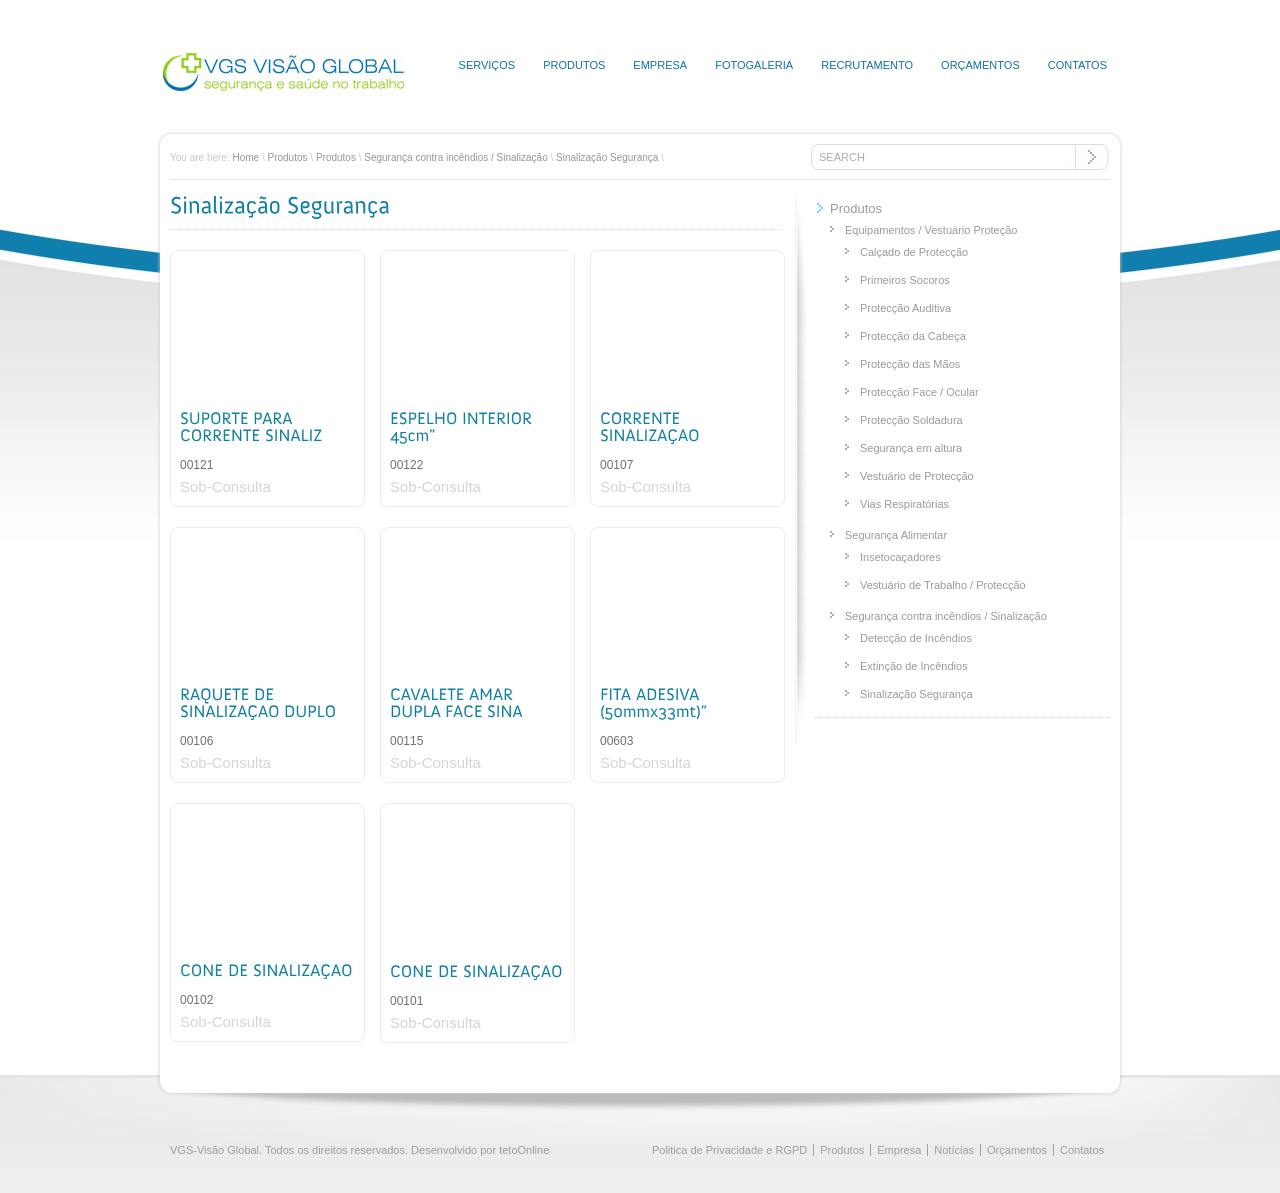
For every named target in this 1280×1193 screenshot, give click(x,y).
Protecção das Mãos (910, 364)
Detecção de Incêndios (916, 638)
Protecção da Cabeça (913, 336)
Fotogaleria (754, 65)
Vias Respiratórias (904, 504)
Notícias (954, 1150)
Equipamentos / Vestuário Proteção (931, 230)
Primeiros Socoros (905, 280)
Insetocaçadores (900, 557)
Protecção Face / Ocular (919, 392)
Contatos (1077, 65)
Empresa (660, 65)
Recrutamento (867, 65)
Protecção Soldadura (911, 420)
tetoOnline (524, 1150)
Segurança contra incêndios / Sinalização (455, 157)
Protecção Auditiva (905, 308)
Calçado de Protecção (914, 252)
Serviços (487, 65)
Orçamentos (980, 65)
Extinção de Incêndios (914, 666)
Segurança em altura (911, 448)
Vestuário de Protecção (917, 476)
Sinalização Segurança (607, 157)
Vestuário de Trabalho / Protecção (943, 585)
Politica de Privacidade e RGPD (729, 1150)
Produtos (574, 65)
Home (245, 157)
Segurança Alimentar (896, 535)
